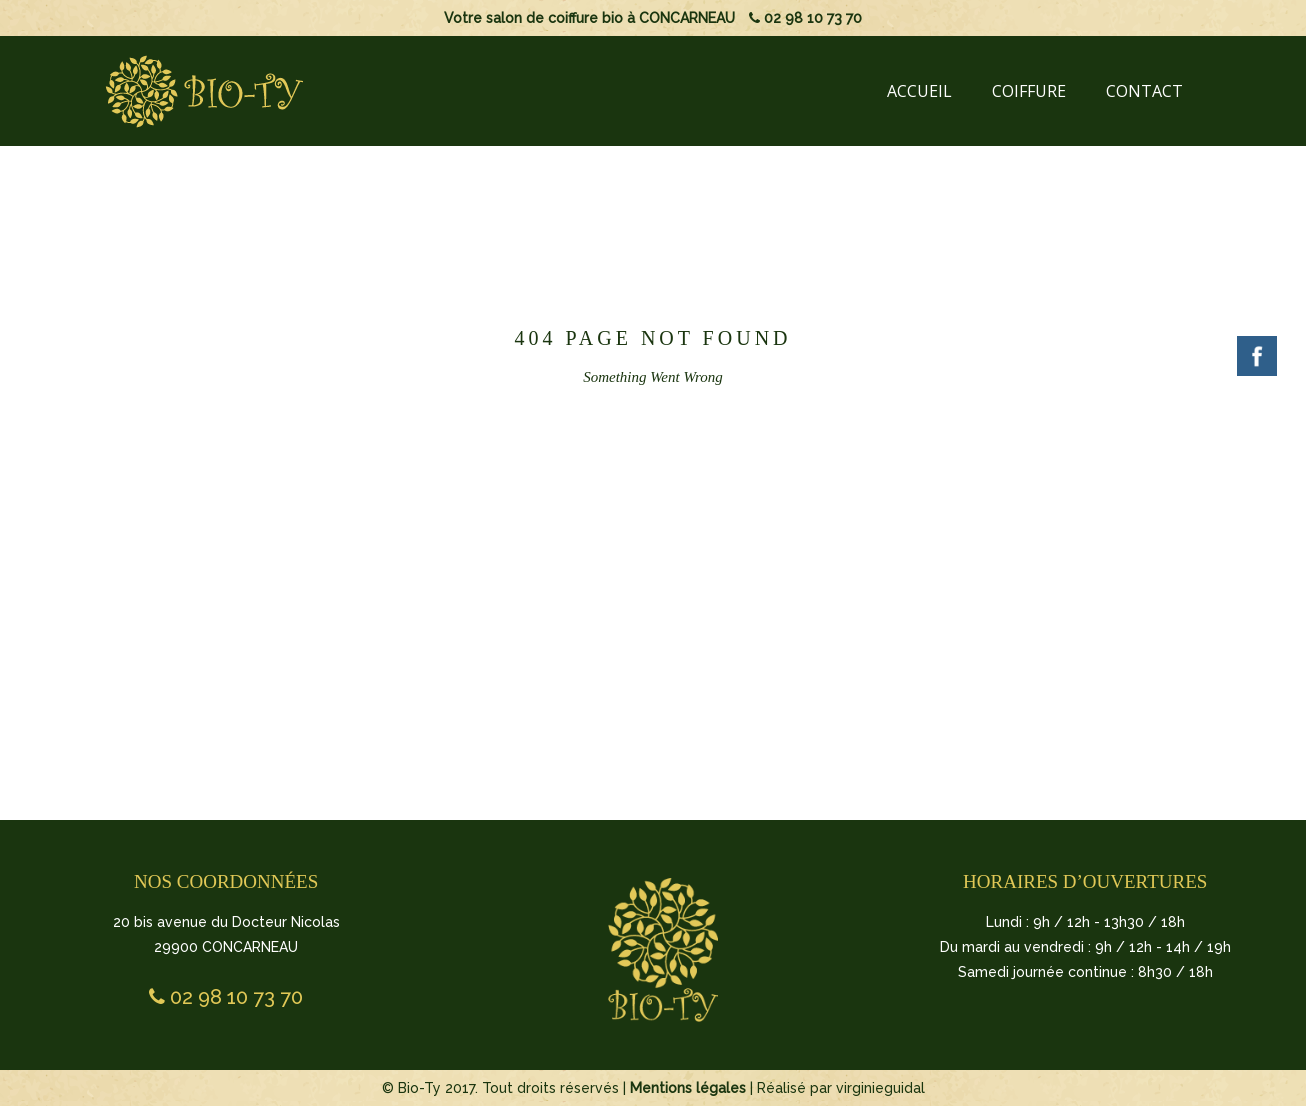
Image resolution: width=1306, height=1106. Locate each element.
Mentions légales (688, 1088)
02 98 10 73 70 (805, 18)
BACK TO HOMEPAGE (649, 548)
